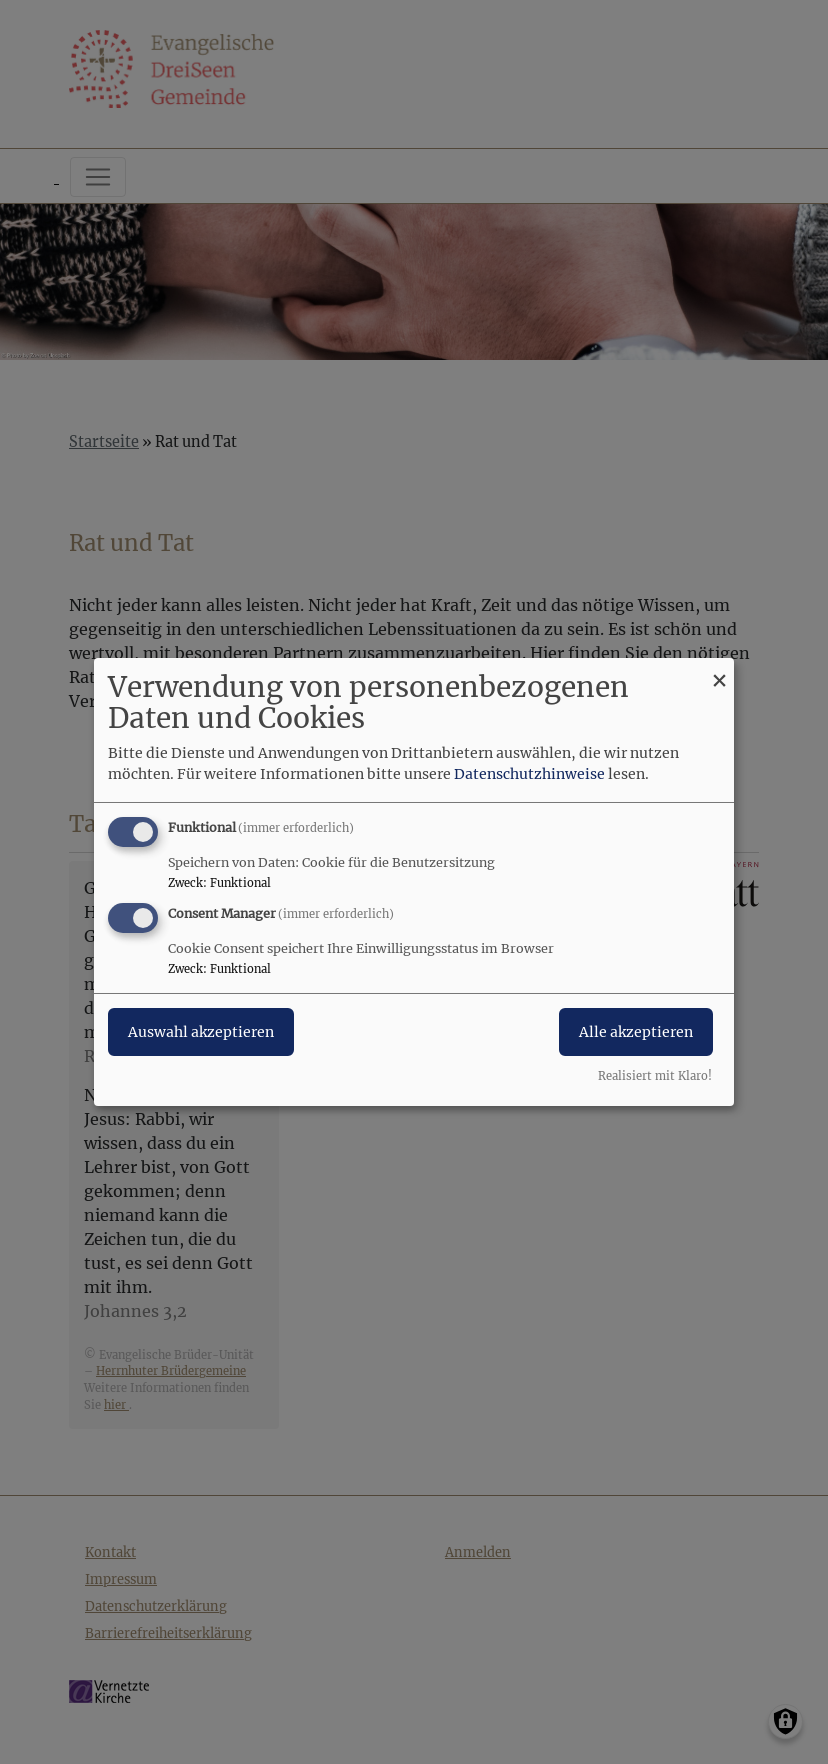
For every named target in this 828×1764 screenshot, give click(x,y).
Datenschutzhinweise (529, 774)
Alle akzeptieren (636, 1032)
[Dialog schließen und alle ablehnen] (719, 670)
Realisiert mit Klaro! (655, 1076)
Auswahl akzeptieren (201, 1032)
